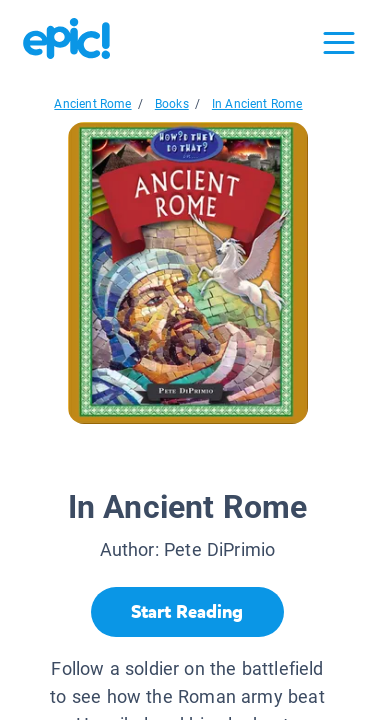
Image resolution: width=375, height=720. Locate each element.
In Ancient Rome (257, 104)
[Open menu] (339, 43)
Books (172, 104)
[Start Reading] (187, 612)
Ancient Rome (92, 104)
